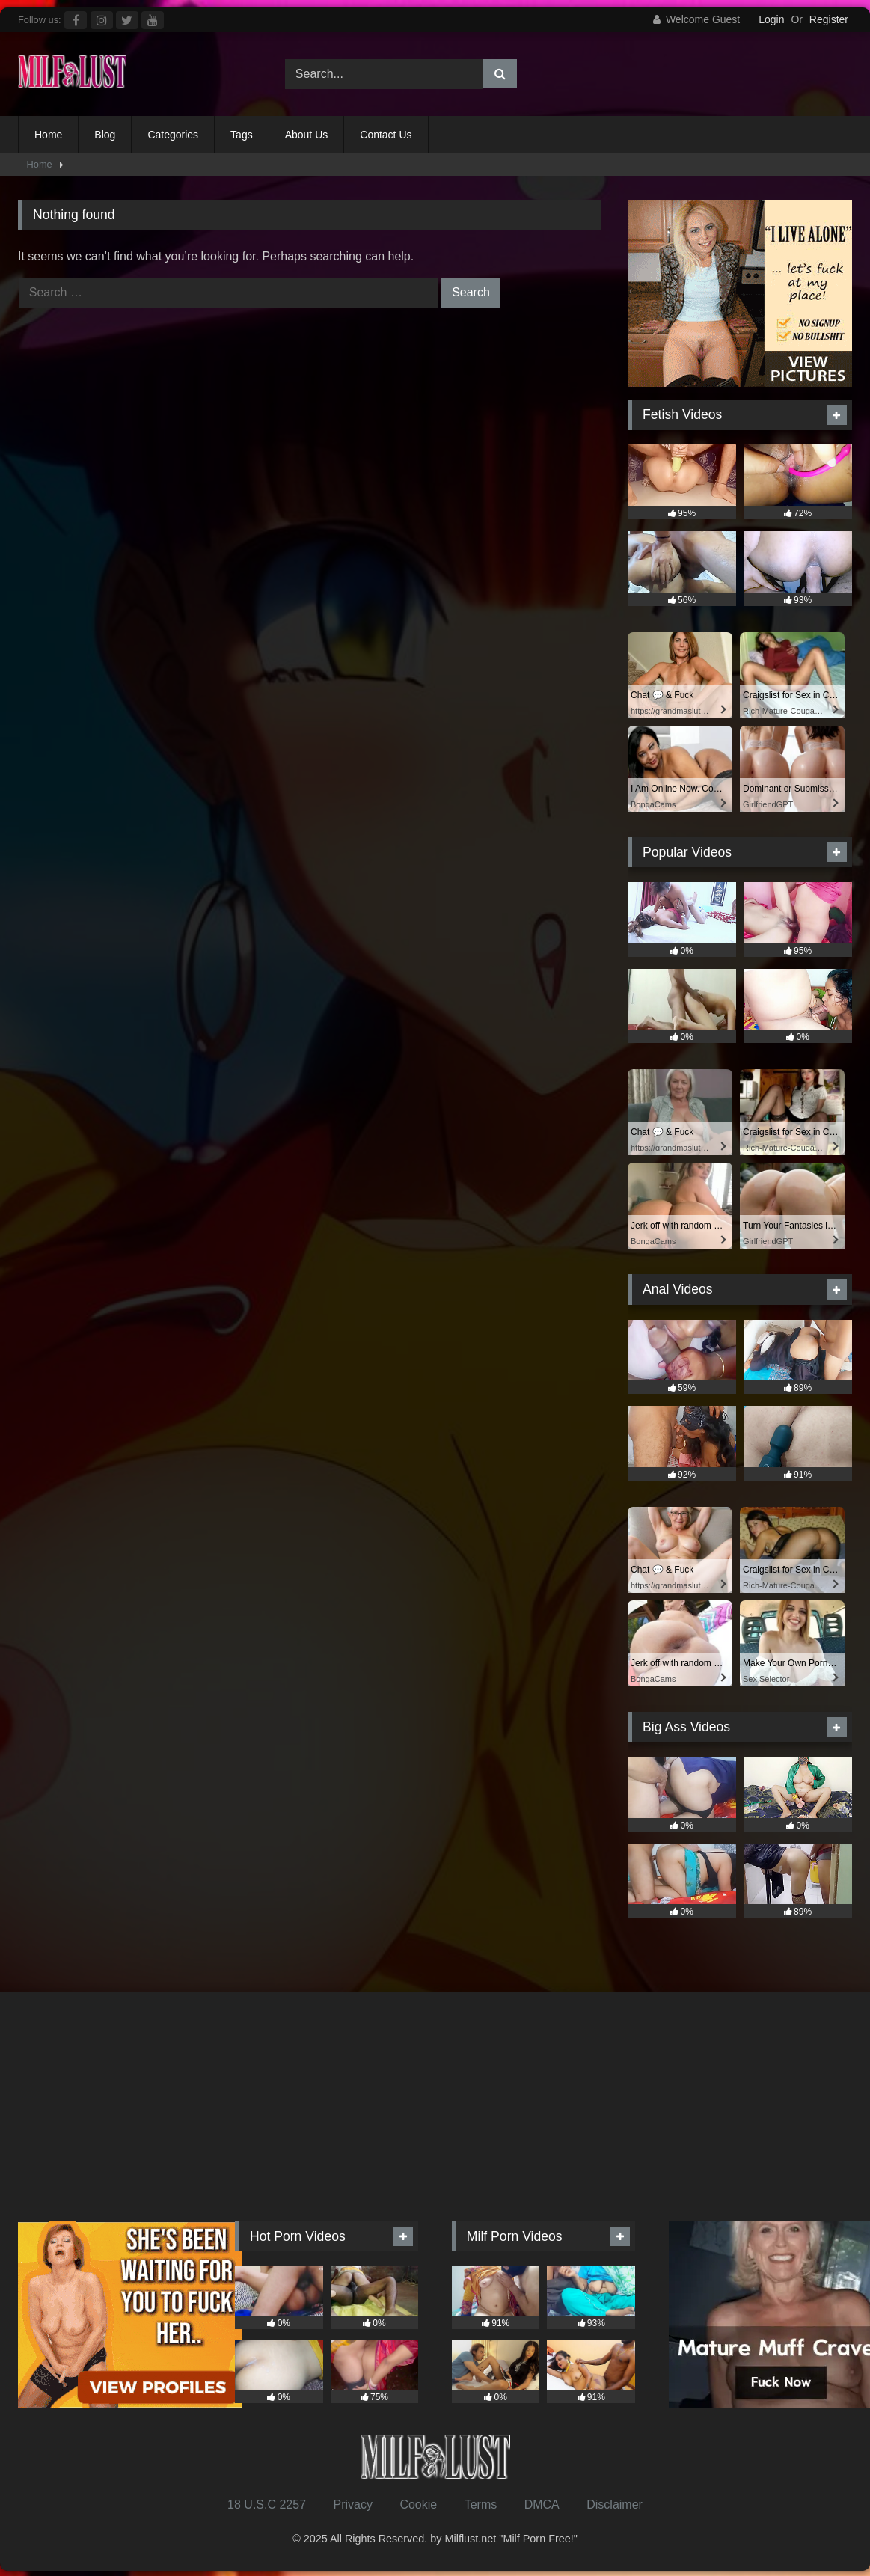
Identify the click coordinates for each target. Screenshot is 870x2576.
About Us (306, 135)
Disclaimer (614, 2504)
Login (771, 19)
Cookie (418, 2504)
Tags (241, 135)
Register (828, 19)
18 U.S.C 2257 (266, 2504)
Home (48, 135)
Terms (481, 2504)
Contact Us (385, 135)
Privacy (352, 2504)
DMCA (542, 2504)
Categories (172, 135)
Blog (104, 135)
